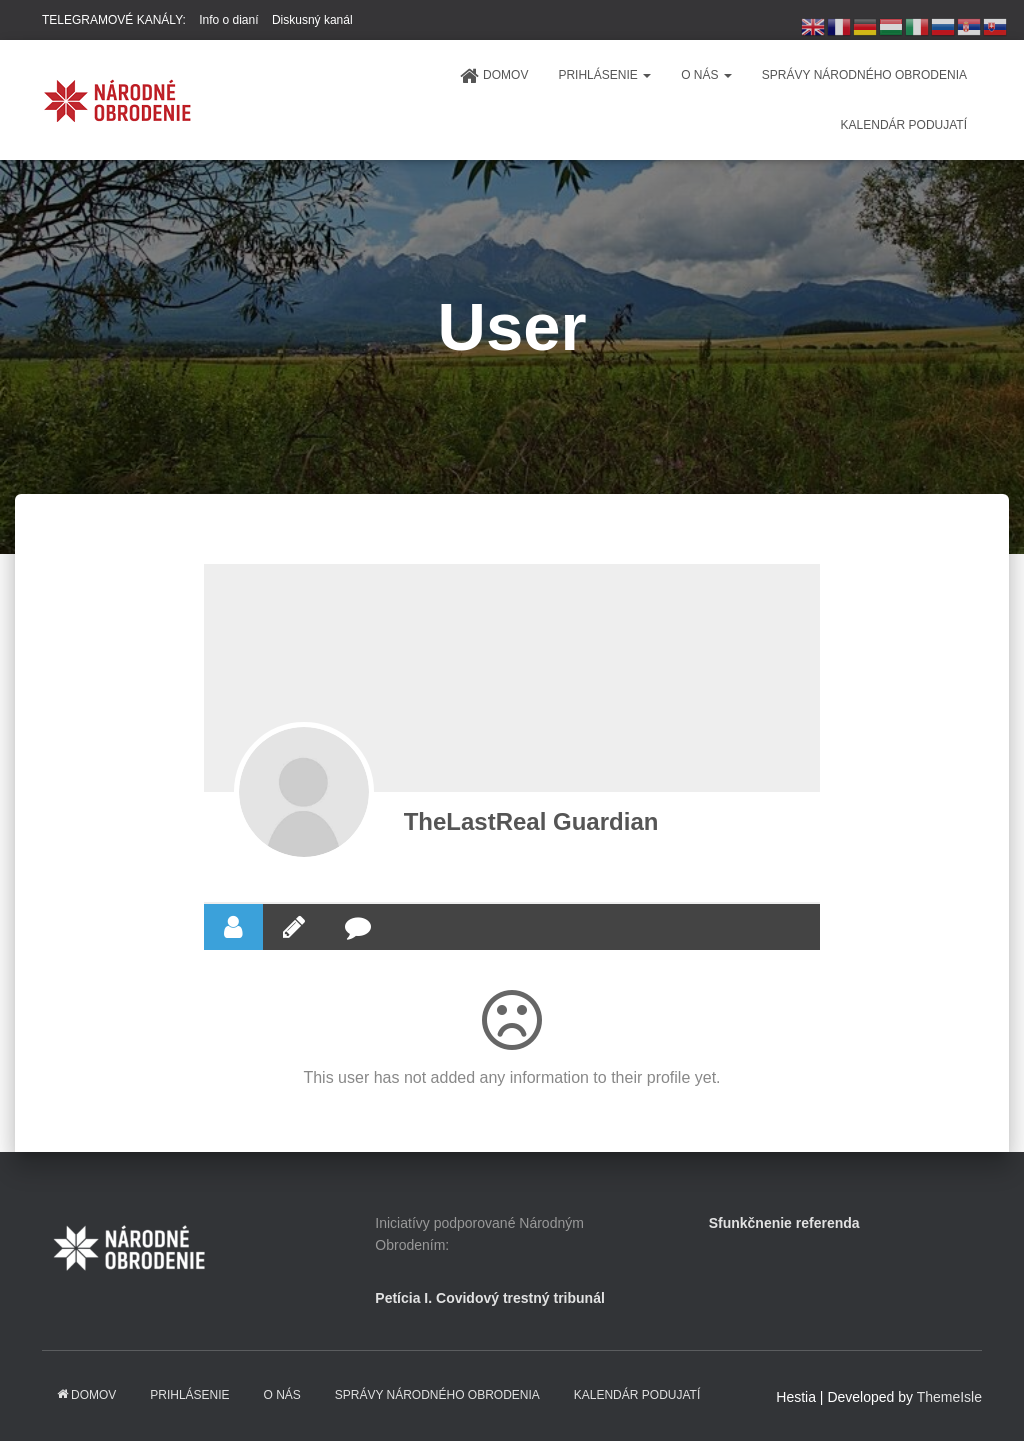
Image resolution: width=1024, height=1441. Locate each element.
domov (493, 76)
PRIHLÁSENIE (604, 75)
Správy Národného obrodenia (864, 75)
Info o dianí (228, 20)
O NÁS (706, 75)
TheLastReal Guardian (531, 821)
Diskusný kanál (312, 20)
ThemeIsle (949, 1397)
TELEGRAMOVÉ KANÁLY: (114, 20)
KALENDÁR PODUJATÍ (904, 125)
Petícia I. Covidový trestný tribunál (490, 1298)
